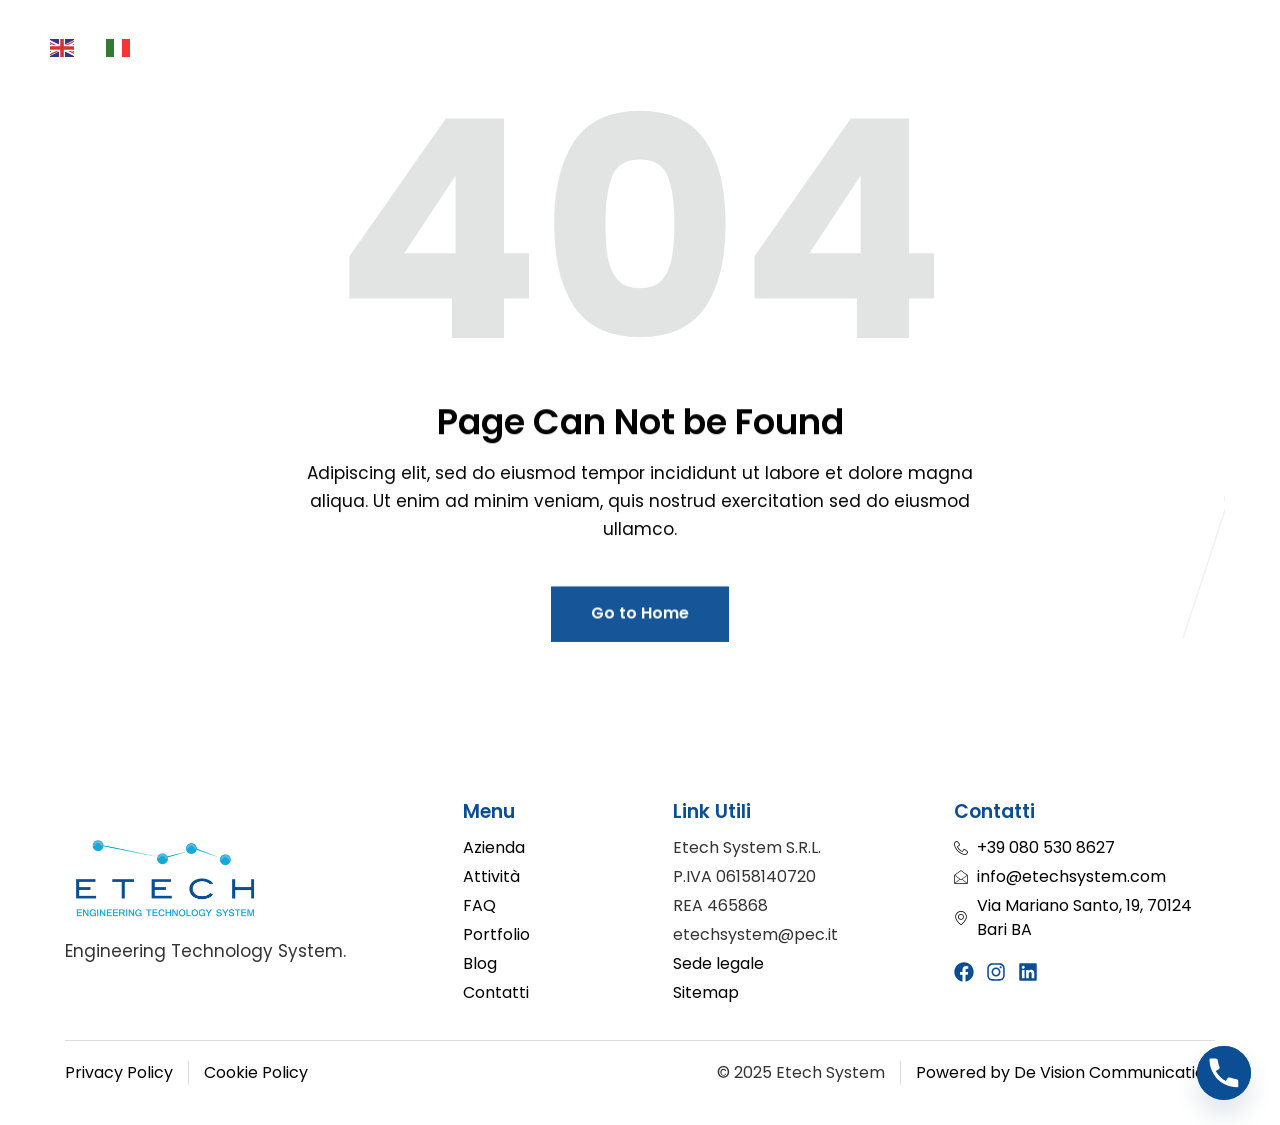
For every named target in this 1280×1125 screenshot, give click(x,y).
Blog (968, 50)
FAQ (373, 82)
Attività (425, 50)
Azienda (303, 50)
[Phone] (1224, 1073)
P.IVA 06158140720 (744, 876)
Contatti (905, 82)
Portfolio (863, 50)
